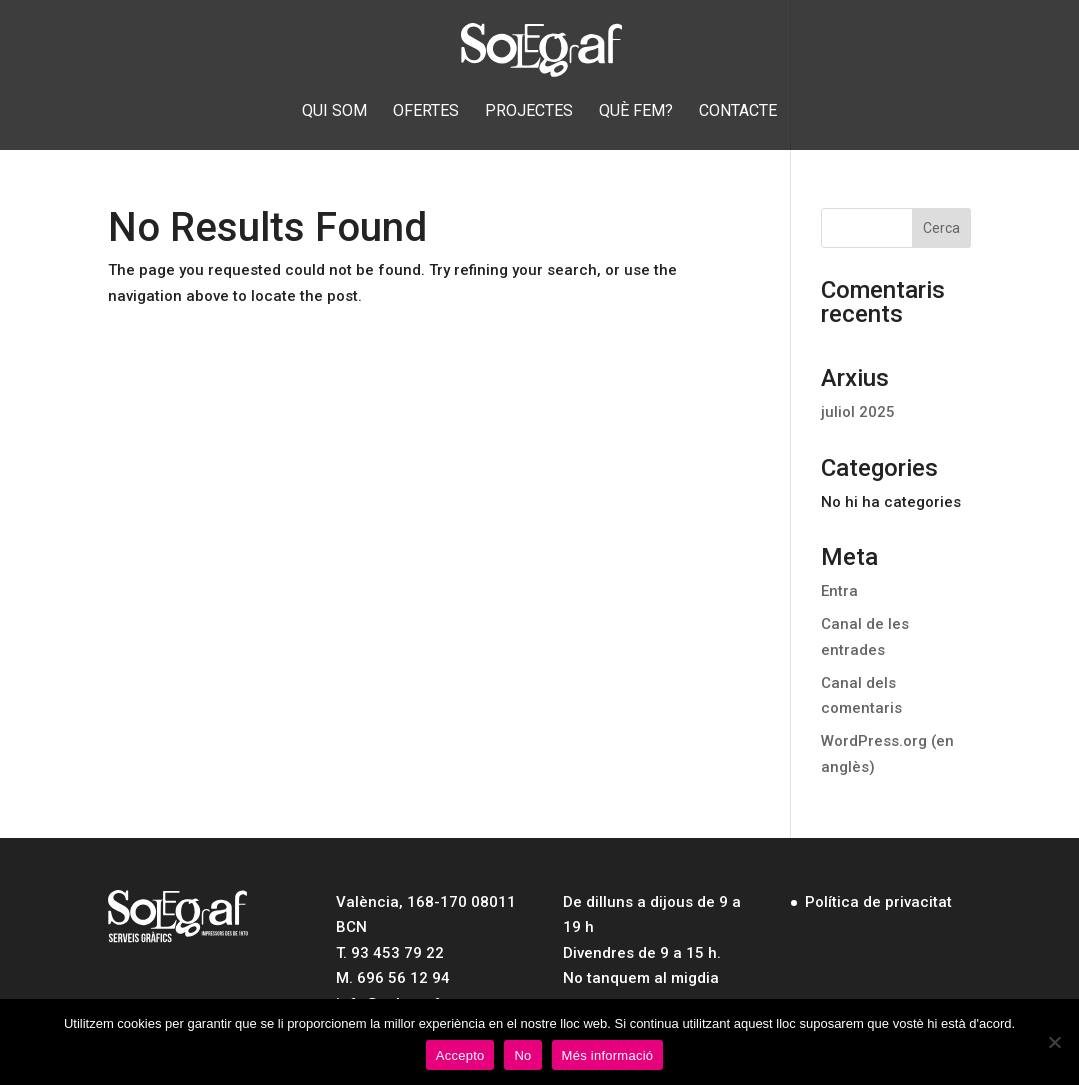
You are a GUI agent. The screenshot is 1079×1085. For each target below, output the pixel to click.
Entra (839, 591)
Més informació (608, 1055)
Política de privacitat (878, 902)
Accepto (460, 1055)
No (522, 1055)
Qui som (334, 112)
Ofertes (426, 112)
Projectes (529, 112)
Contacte (738, 112)
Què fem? (636, 112)
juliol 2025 (858, 412)
